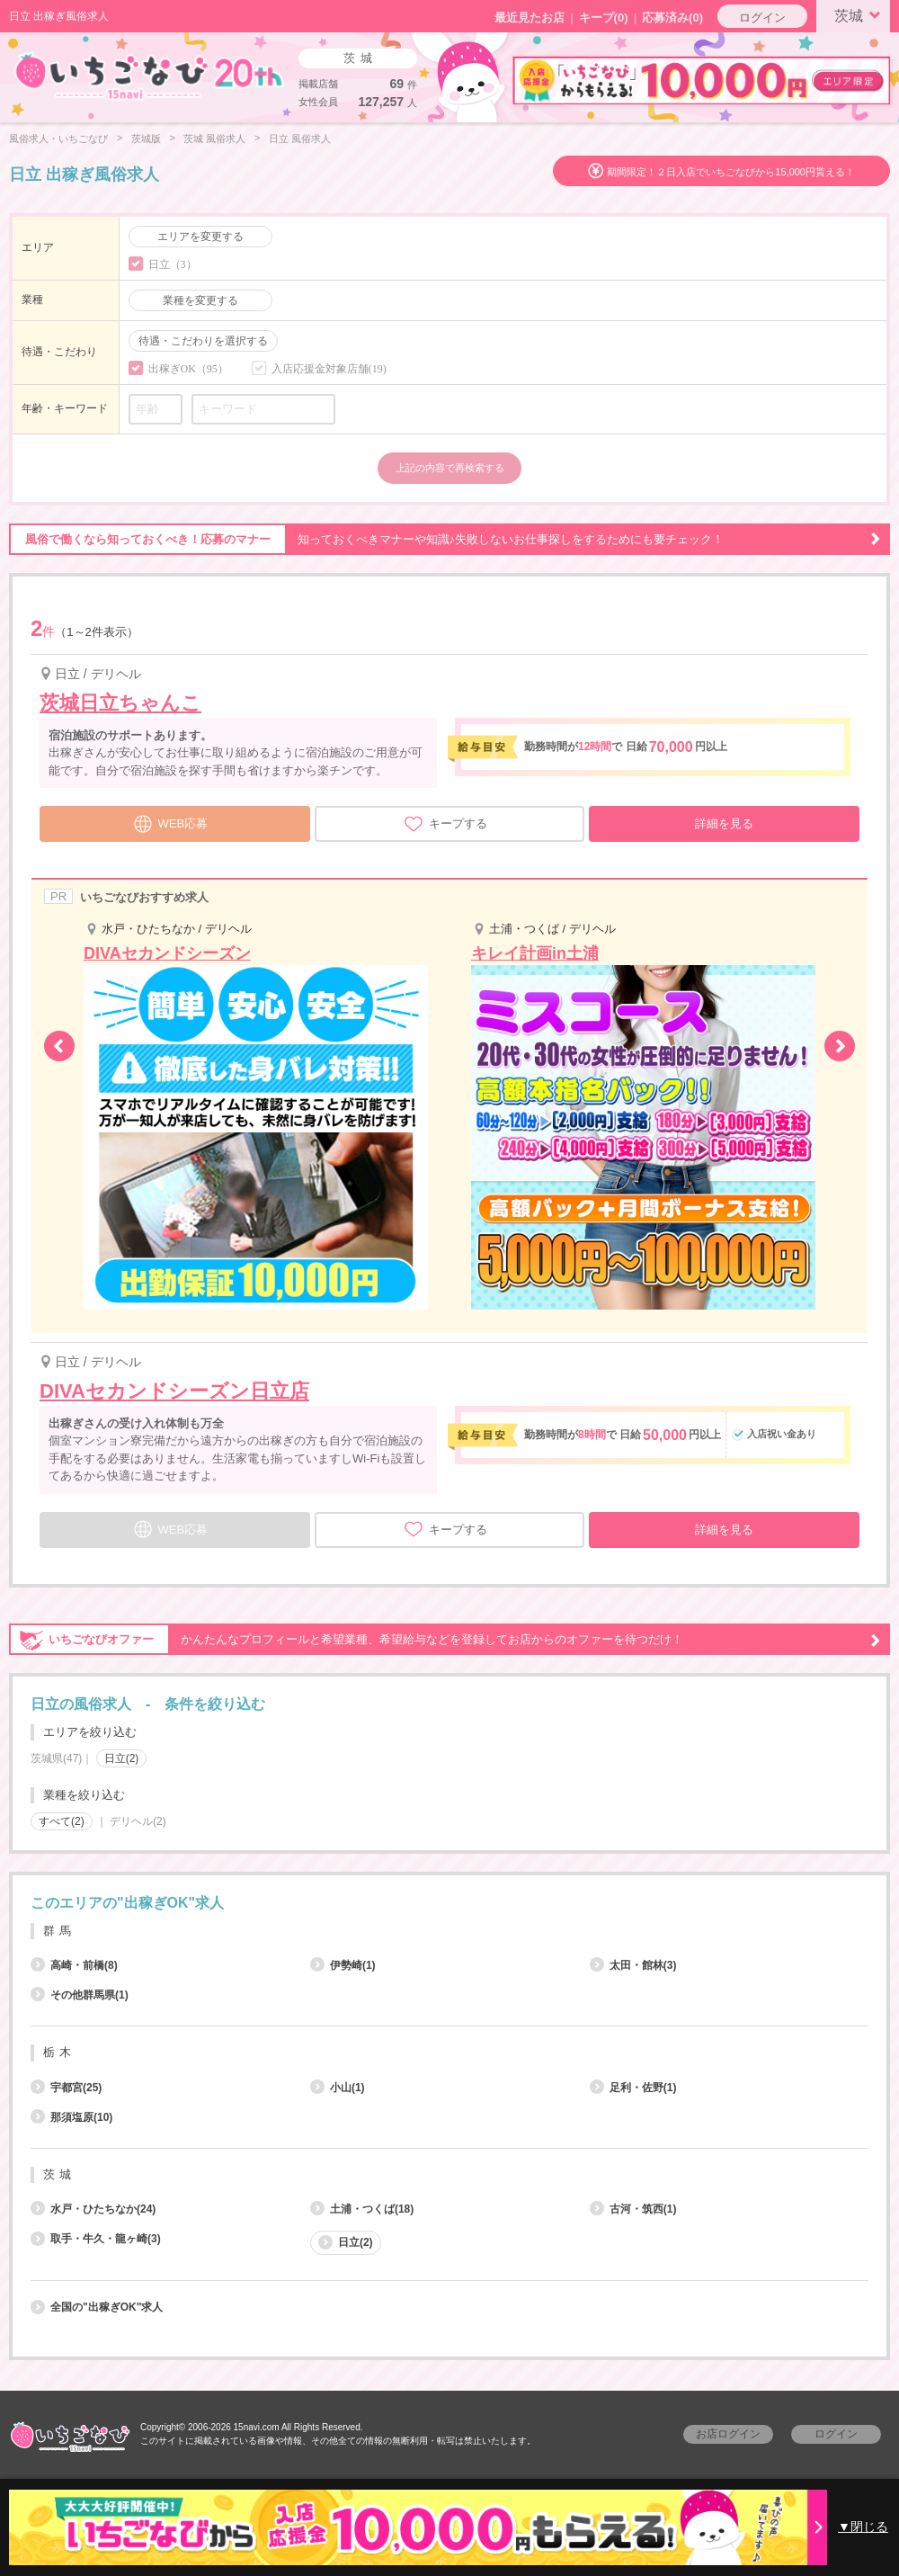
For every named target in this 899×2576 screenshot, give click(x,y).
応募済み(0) (672, 17)
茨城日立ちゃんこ (120, 703)
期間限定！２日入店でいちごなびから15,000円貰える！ (731, 171)
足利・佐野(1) (633, 2087)
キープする (445, 824)
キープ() (603, 17)
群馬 (59, 1930)
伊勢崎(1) (343, 1965)
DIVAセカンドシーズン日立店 (174, 1391)
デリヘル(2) (138, 1821)
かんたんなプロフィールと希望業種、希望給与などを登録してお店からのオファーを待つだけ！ (445, 1639)
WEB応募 (171, 822)
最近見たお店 (529, 17)
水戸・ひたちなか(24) (93, 2209)
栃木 (59, 2052)
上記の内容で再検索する (450, 467)
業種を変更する (200, 300)
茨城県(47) (56, 1758)
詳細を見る (724, 823)
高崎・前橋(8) (74, 1965)
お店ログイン (728, 2434)
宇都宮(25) (66, 2087)
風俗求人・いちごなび (58, 138)
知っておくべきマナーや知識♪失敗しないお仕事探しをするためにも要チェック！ (445, 539)
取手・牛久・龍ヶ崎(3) (96, 2238)
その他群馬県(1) (80, 1995)
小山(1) (337, 2087)
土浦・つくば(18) (362, 2209)
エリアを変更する (200, 236)
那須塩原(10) (71, 2117)
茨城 (860, 14)
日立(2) (121, 1758)
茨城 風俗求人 (214, 138)
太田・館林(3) (633, 1965)
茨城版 (146, 138)
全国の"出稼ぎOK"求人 (97, 2307)
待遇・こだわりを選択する (203, 341)
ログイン (762, 17)
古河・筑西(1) (633, 2209)
